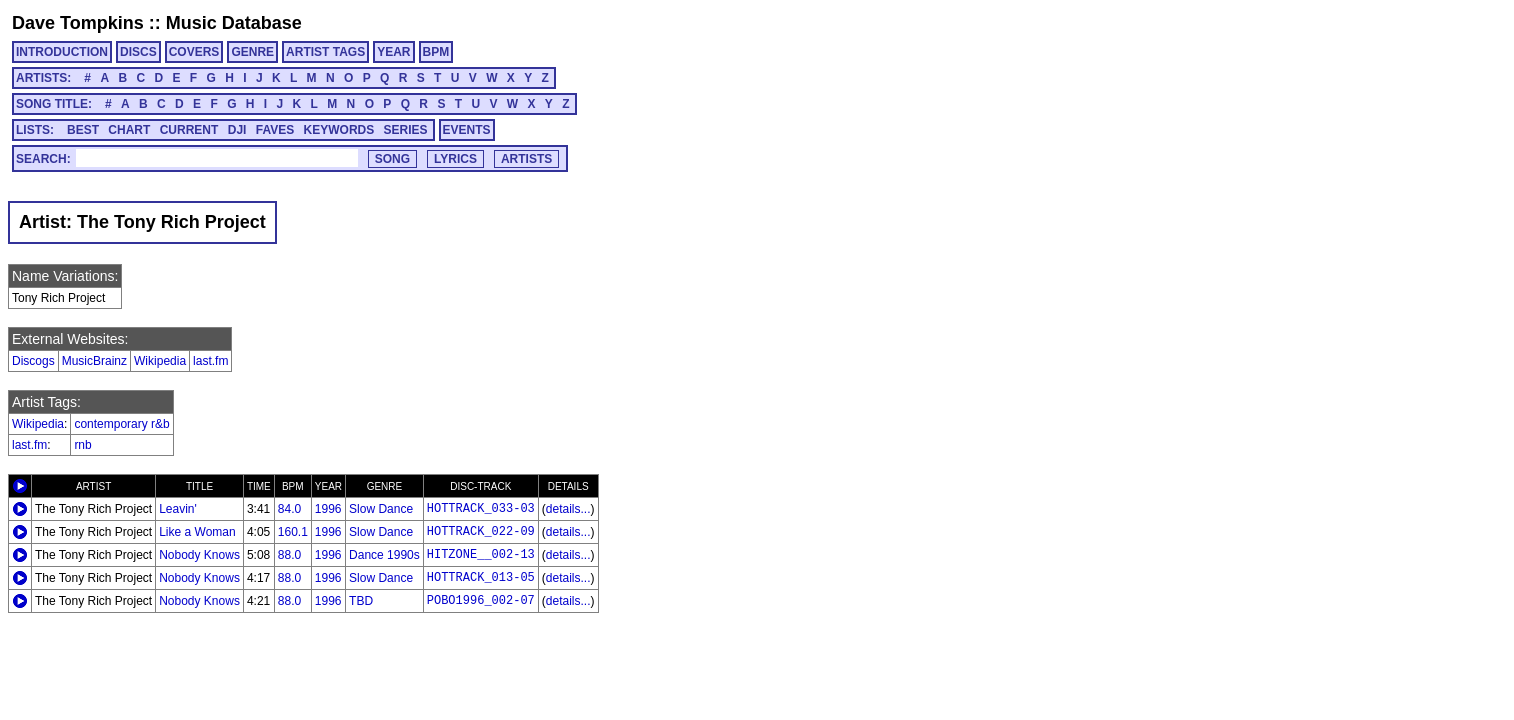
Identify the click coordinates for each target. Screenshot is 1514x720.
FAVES (275, 130)
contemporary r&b (121, 424)
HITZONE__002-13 (481, 555)
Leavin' (178, 509)
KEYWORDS (339, 130)
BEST (83, 130)
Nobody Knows (199, 555)
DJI (237, 130)
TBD (361, 601)
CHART (129, 130)
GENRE (252, 52)
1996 (328, 509)
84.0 (289, 509)
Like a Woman (197, 532)
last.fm (210, 361)
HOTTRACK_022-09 (481, 532)
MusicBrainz (94, 361)
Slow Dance (381, 509)
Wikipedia (160, 361)
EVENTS (467, 130)
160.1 (293, 532)
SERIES (406, 130)
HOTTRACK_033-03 (481, 509)
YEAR (393, 52)
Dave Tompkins (78, 23)
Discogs (33, 361)
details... (568, 509)
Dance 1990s (384, 555)
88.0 (289, 555)
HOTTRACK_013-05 (481, 578)
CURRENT (189, 130)
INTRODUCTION (62, 52)
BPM (436, 52)
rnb (82, 445)
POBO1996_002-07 (481, 601)
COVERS (194, 52)
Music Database (234, 23)
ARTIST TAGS (325, 52)
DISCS (138, 52)
